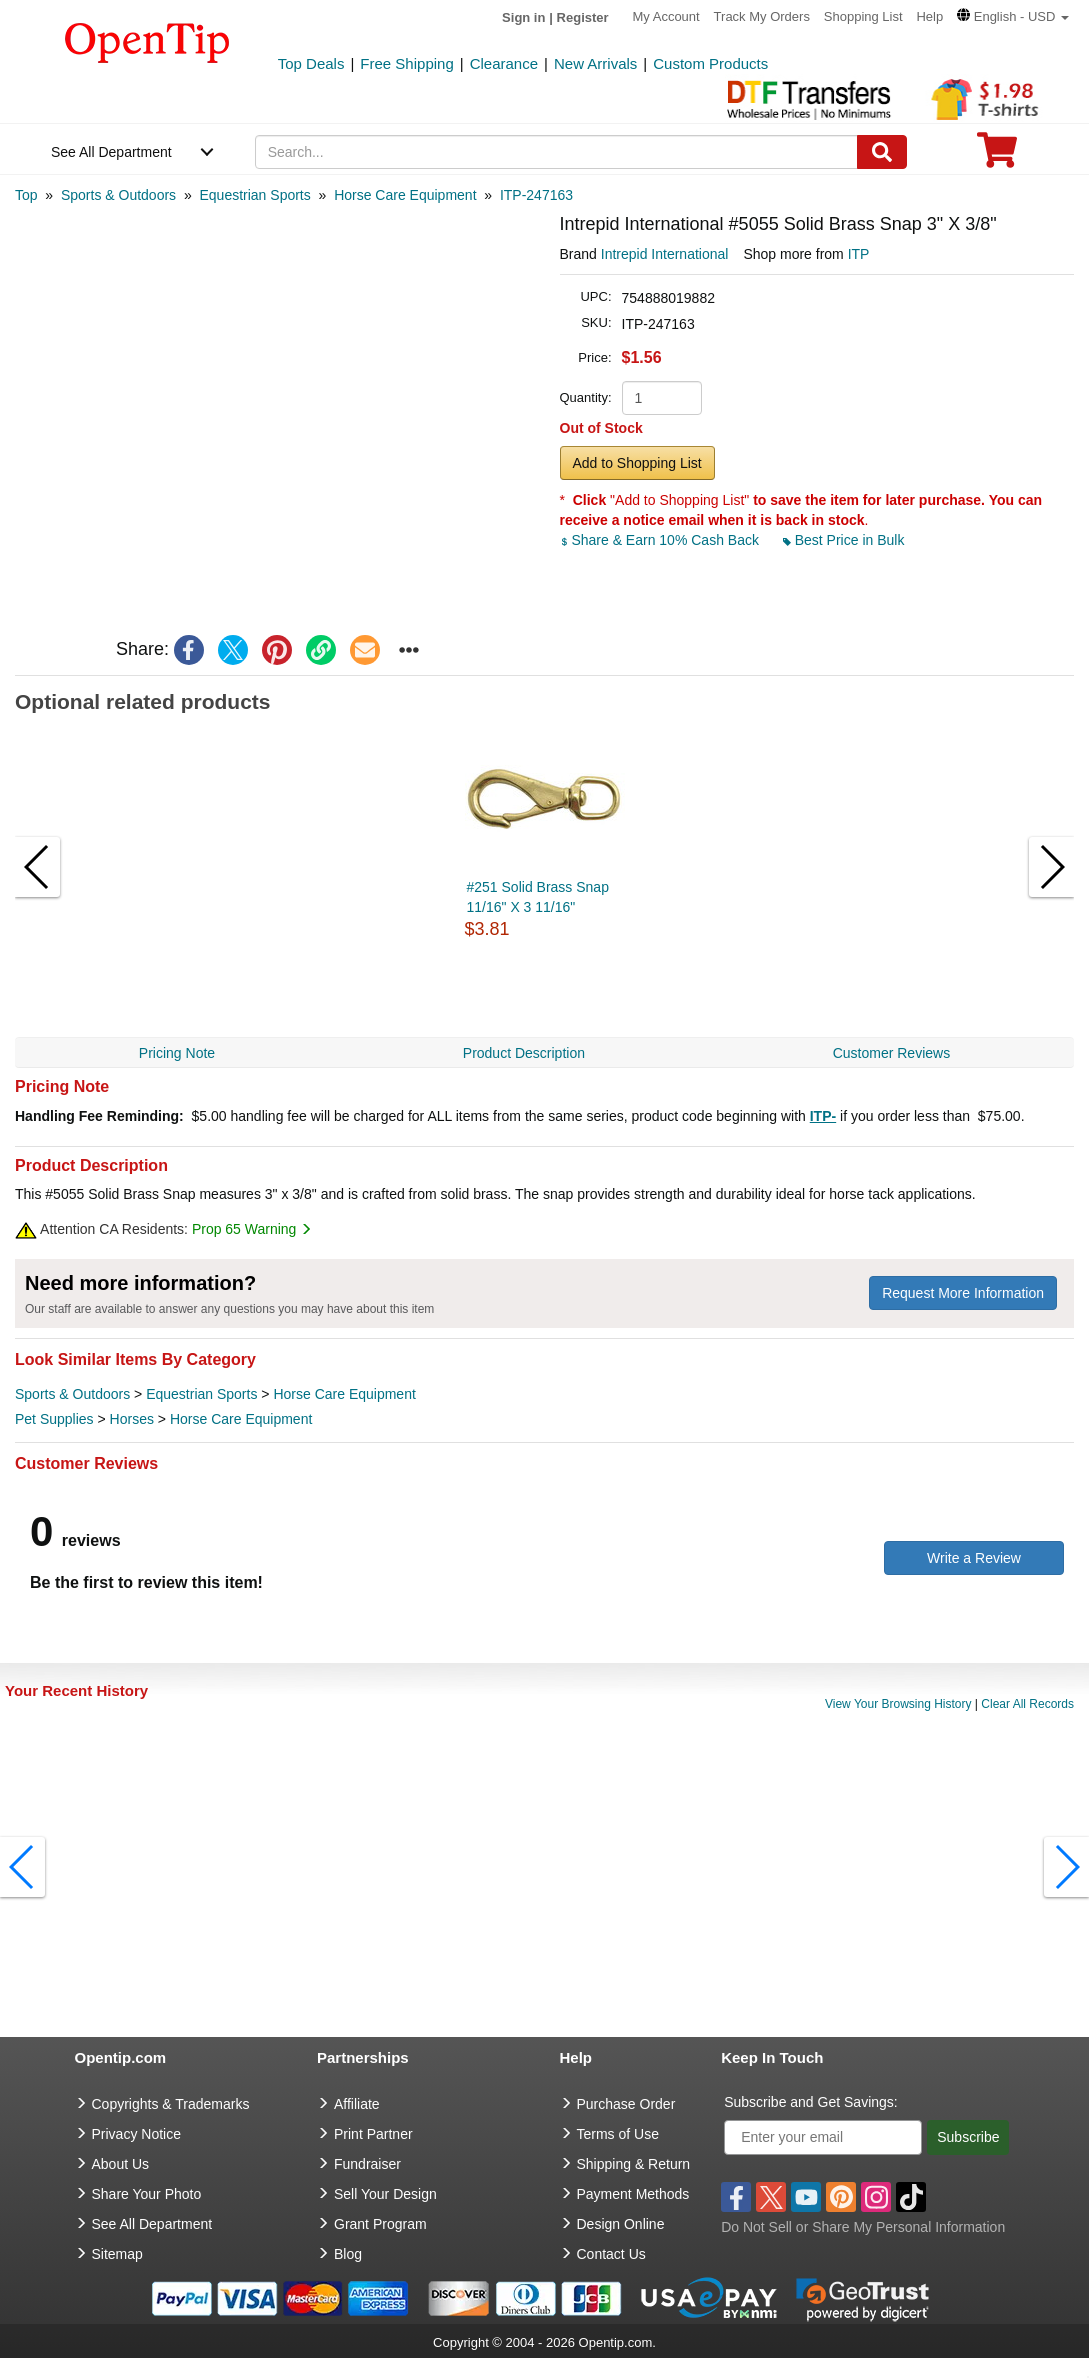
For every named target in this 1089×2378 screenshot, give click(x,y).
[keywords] (556, 152)
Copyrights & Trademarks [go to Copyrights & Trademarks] (171, 2104)
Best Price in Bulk (844, 540)
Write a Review (974, 1558)
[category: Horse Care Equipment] (405, 195)
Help (929, 16)
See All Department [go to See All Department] (152, 2224)
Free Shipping (406, 63)
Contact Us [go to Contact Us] (611, 2254)
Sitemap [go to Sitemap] (117, 2254)
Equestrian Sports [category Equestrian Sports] (201, 1394)
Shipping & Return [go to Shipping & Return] (634, 2164)
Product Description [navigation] (524, 1053)
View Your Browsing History (898, 1704)
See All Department (111, 152)
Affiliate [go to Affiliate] (357, 2104)
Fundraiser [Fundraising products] (367, 2164)
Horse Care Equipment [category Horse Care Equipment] (344, 1394)
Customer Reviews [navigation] (891, 1053)
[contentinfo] (147, 41)
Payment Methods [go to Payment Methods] (633, 2194)
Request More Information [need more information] (963, 1293)
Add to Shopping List (637, 463)
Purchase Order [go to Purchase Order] (626, 2104)
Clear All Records (1027, 1704)
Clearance (504, 63)
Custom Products (710, 63)
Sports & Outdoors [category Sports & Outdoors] (72, 1394)
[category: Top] (26, 195)
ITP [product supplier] (859, 254)
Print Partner (373, 2134)
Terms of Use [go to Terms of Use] (618, 2134)
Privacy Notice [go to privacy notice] (136, 2134)
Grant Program (380, 2224)
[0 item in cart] (997, 156)
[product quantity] (662, 398)
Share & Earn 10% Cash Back (661, 540)
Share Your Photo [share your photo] (147, 2194)
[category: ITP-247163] (536, 195)
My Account (666, 16)
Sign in (523, 17)
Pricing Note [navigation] (177, 1053)
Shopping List (863, 16)
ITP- (823, 1116)
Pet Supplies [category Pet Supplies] (54, 1419)
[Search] (882, 152)
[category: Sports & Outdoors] (118, 195)
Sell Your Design (385, 2194)
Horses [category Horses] (132, 1419)
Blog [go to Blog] (348, 2254)
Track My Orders (762, 16)
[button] (1013, 16)
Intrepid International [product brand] (665, 254)
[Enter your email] (823, 2137)
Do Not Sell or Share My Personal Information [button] (863, 2227)
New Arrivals (595, 63)
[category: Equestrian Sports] (254, 195)
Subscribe (968, 2137)
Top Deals (311, 63)
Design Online (621, 2224)
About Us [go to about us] (121, 2164)
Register (583, 17)
